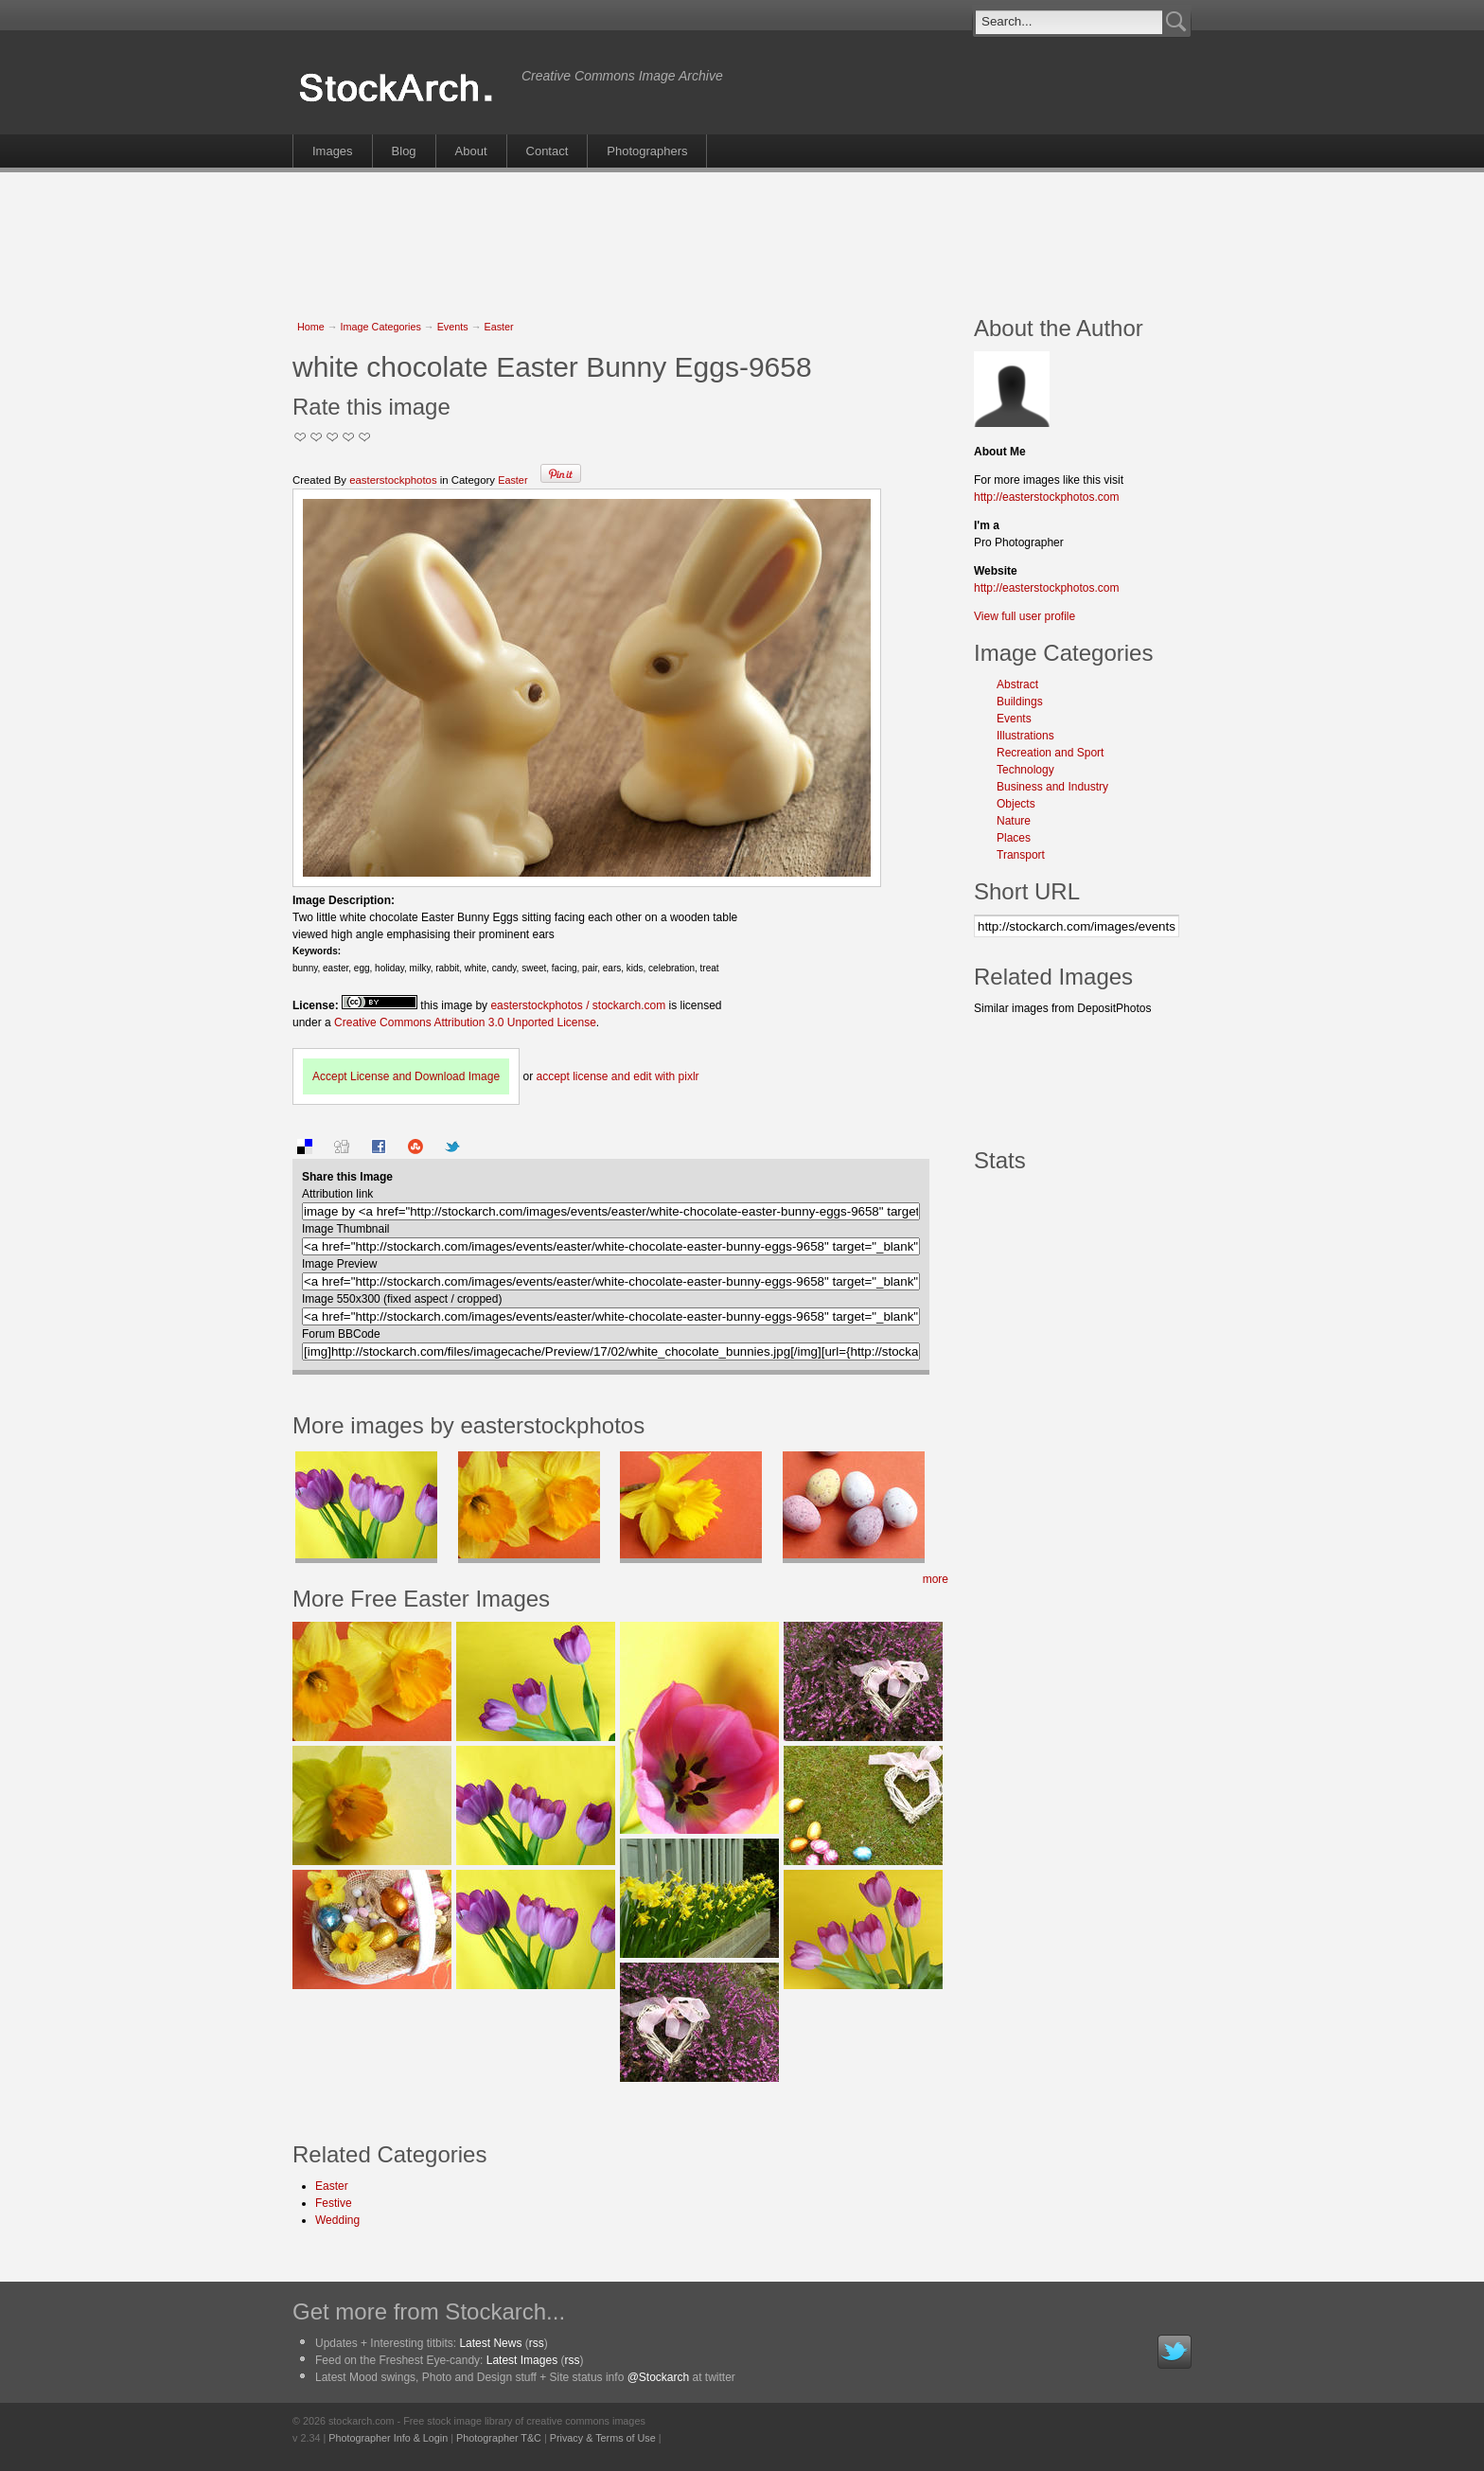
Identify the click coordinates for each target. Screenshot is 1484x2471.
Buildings (1020, 701)
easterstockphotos (392, 480)
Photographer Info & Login (388, 2438)
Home (311, 326)
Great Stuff (349, 437)
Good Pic (333, 437)
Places (1014, 837)
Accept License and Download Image (406, 1076)
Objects (1016, 803)
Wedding (337, 2220)
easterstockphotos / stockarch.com (577, 1005)
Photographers (647, 151)
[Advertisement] (742, 233)
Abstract (1017, 684)
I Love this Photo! (365, 437)
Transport (1021, 855)
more (935, 1579)
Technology (1025, 769)
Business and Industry (1052, 786)
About (471, 151)
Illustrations (1025, 735)
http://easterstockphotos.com (1046, 497)
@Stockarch (658, 2377)
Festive (333, 2203)
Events (452, 326)
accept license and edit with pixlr (617, 1076)
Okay (317, 437)
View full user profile (1024, 616)
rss (536, 2343)
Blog (404, 151)
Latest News (490, 2343)
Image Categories (381, 326)
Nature (1014, 820)
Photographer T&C (498, 2438)
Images (332, 151)
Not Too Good (300, 437)
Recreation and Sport (1050, 752)
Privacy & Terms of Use (603, 2438)
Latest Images (521, 2360)
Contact (547, 151)
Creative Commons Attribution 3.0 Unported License (465, 1022)
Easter (498, 326)
